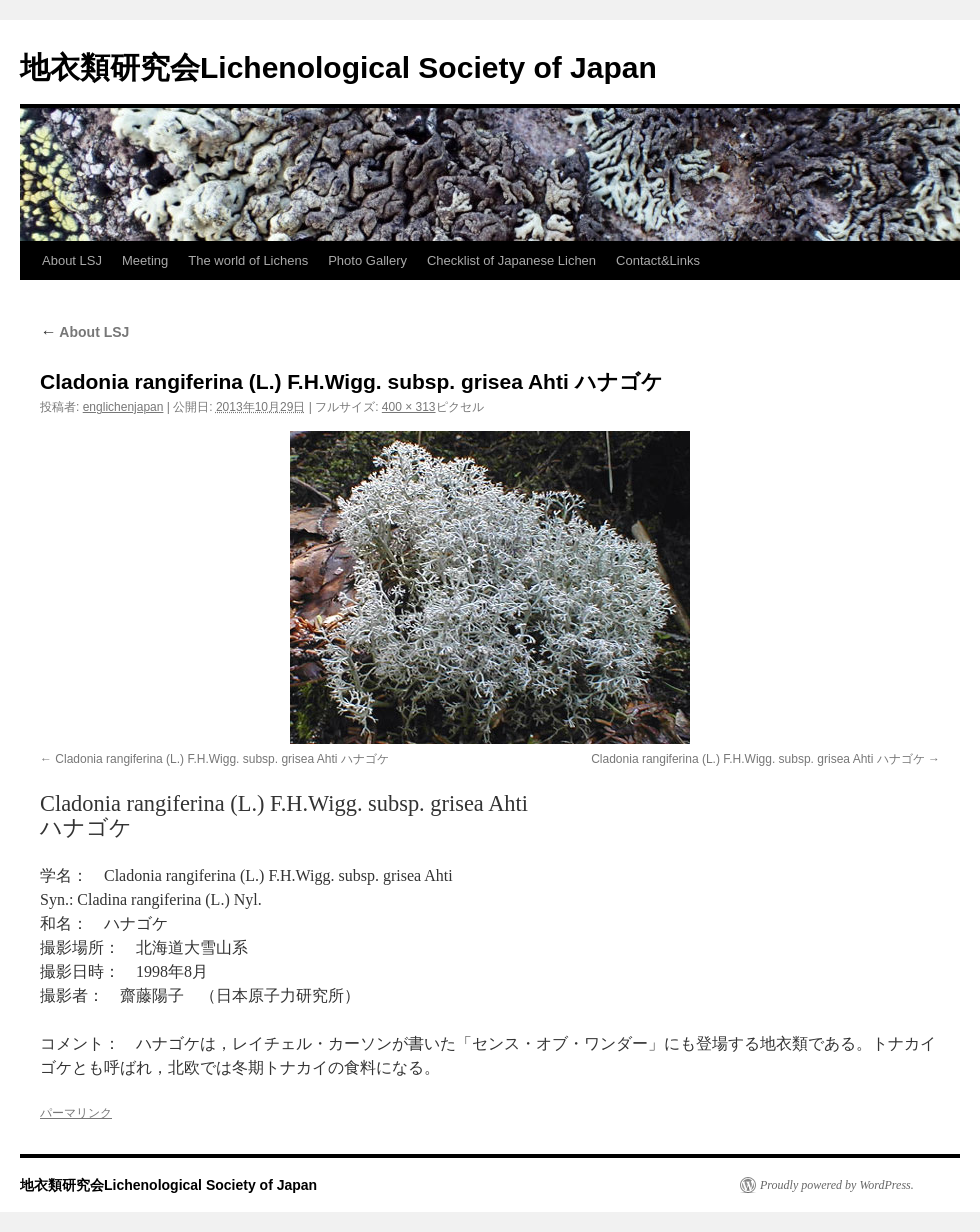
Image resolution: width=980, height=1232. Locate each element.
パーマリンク (76, 1113)
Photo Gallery (367, 260)
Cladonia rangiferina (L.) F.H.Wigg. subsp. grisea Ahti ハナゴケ (221, 759)
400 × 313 (409, 407)
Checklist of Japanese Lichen (511, 260)
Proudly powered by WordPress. (837, 1185)
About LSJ (72, 260)
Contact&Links (658, 260)
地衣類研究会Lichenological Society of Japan (338, 67)
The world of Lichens (248, 260)
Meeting (145, 260)
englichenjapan (123, 407)
